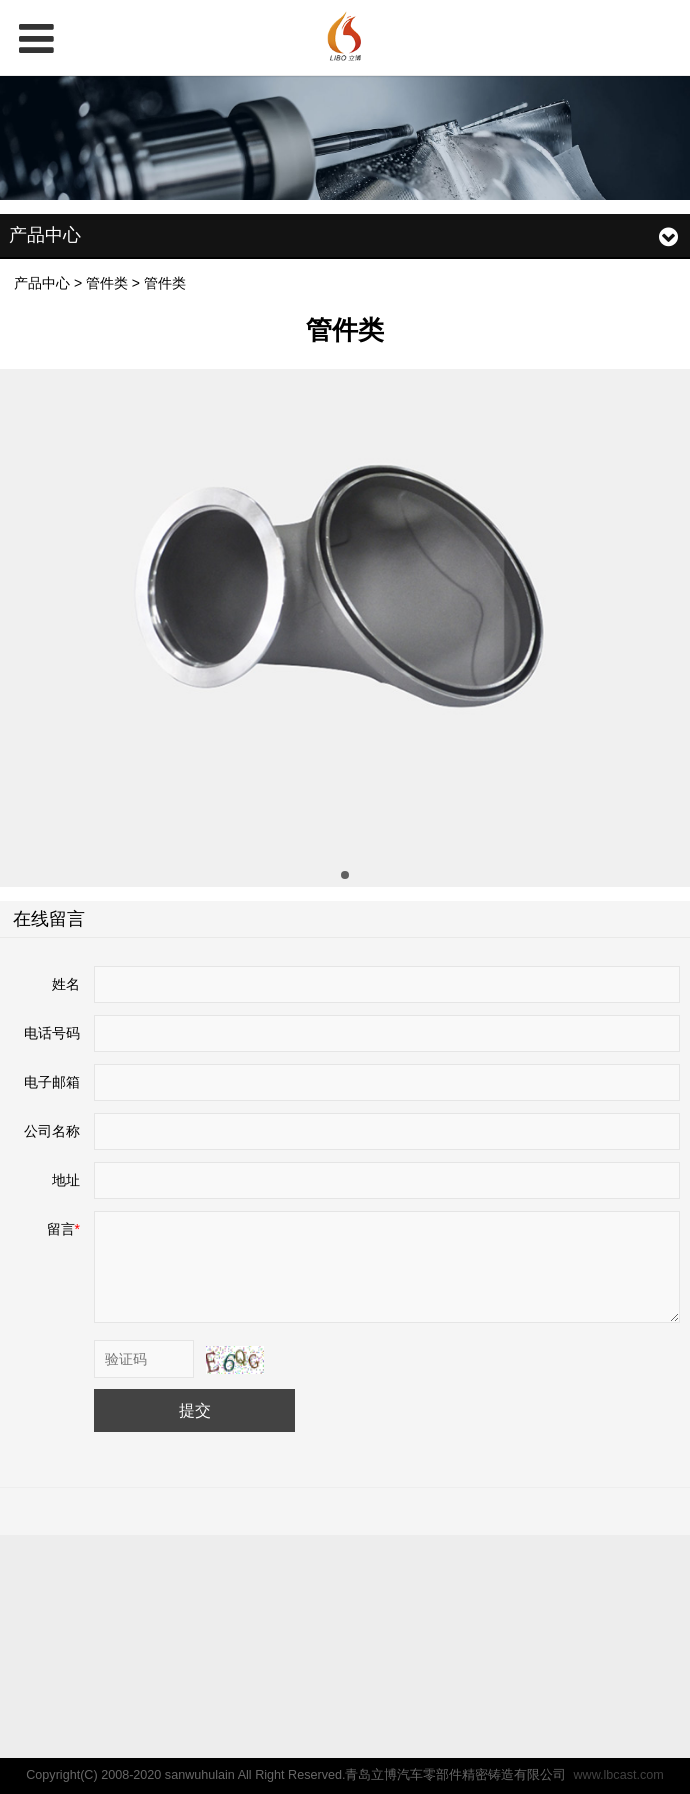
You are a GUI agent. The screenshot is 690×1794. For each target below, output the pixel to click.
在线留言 (49, 919)
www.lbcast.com (618, 1775)
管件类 (107, 283)
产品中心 (42, 283)
